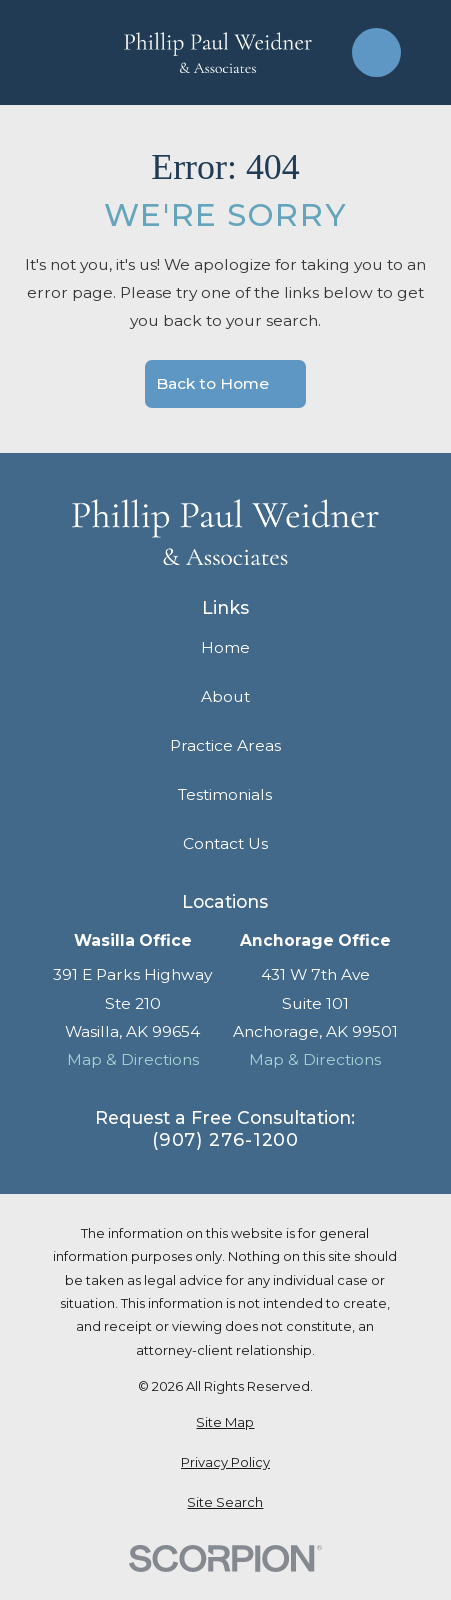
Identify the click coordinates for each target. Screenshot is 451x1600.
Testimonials (225, 794)
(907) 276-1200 (225, 1140)
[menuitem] (225, 1422)
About (225, 696)
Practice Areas (225, 745)
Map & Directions (133, 1059)
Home (225, 647)
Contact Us (225, 843)
